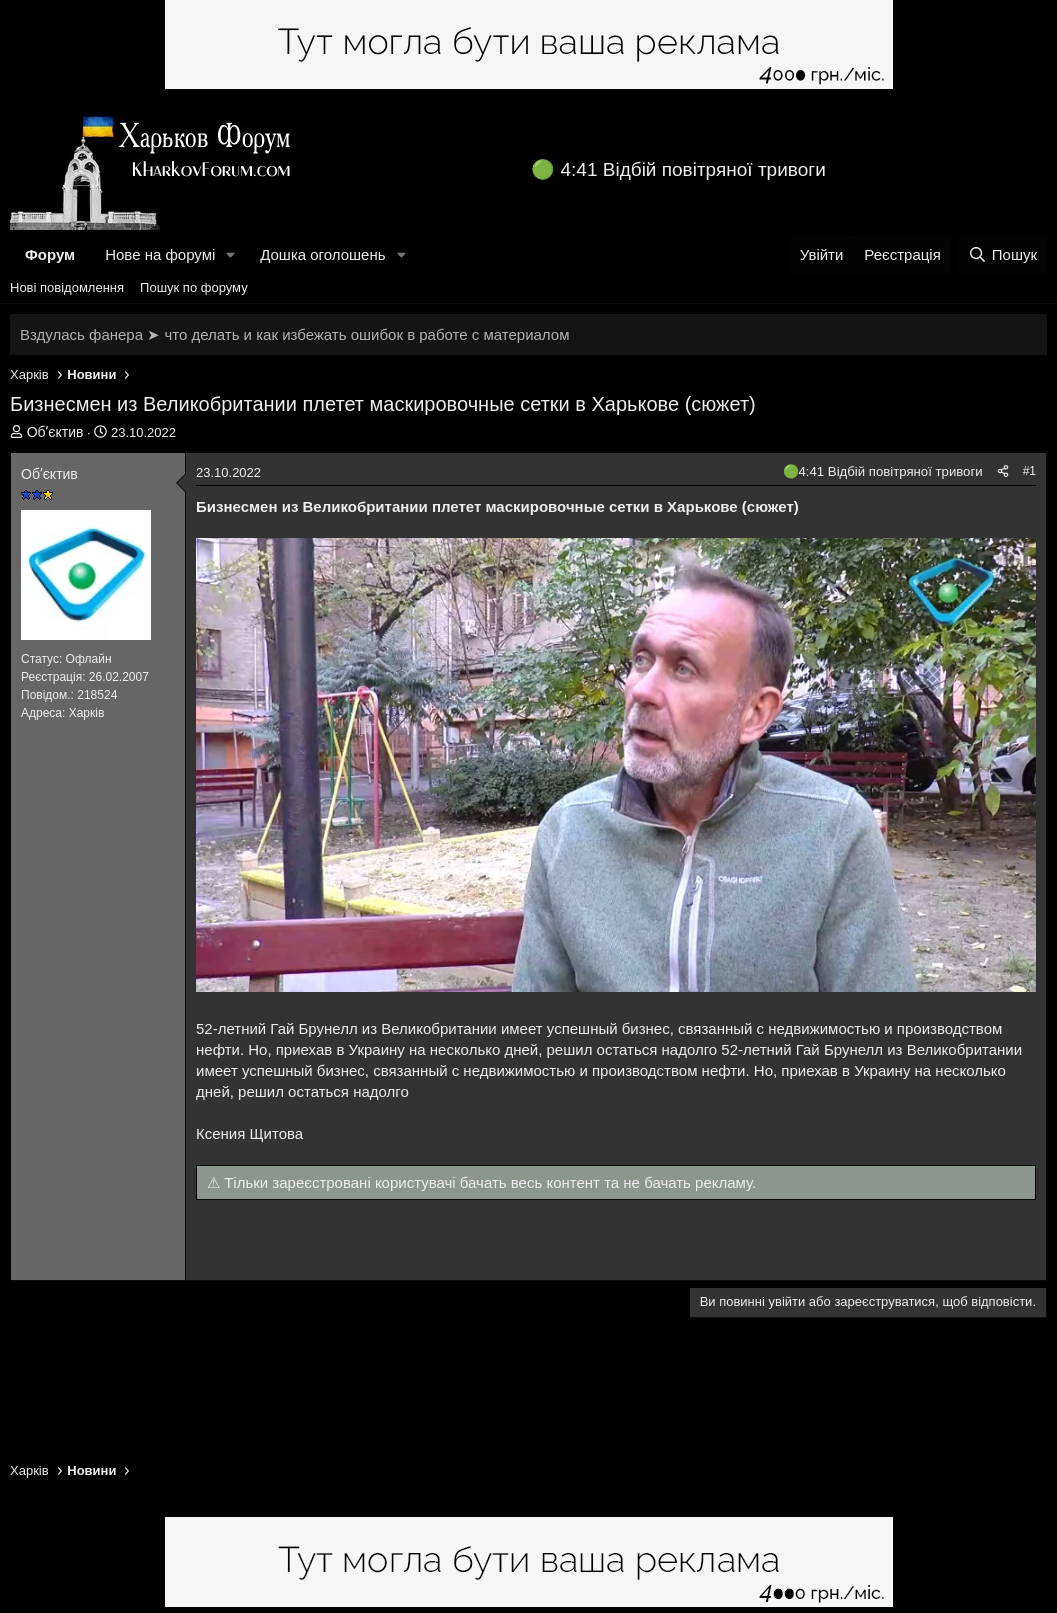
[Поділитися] (1003, 471)
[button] (231, 254)
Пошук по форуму (194, 287)
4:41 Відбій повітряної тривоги (693, 169)
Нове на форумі (160, 254)
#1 (1029, 471)
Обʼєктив (55, 432)
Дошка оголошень (322, 254)
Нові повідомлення (67, 287)
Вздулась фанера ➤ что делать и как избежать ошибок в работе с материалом (294, 334)
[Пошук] (1002, 254)
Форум (50, 254)
